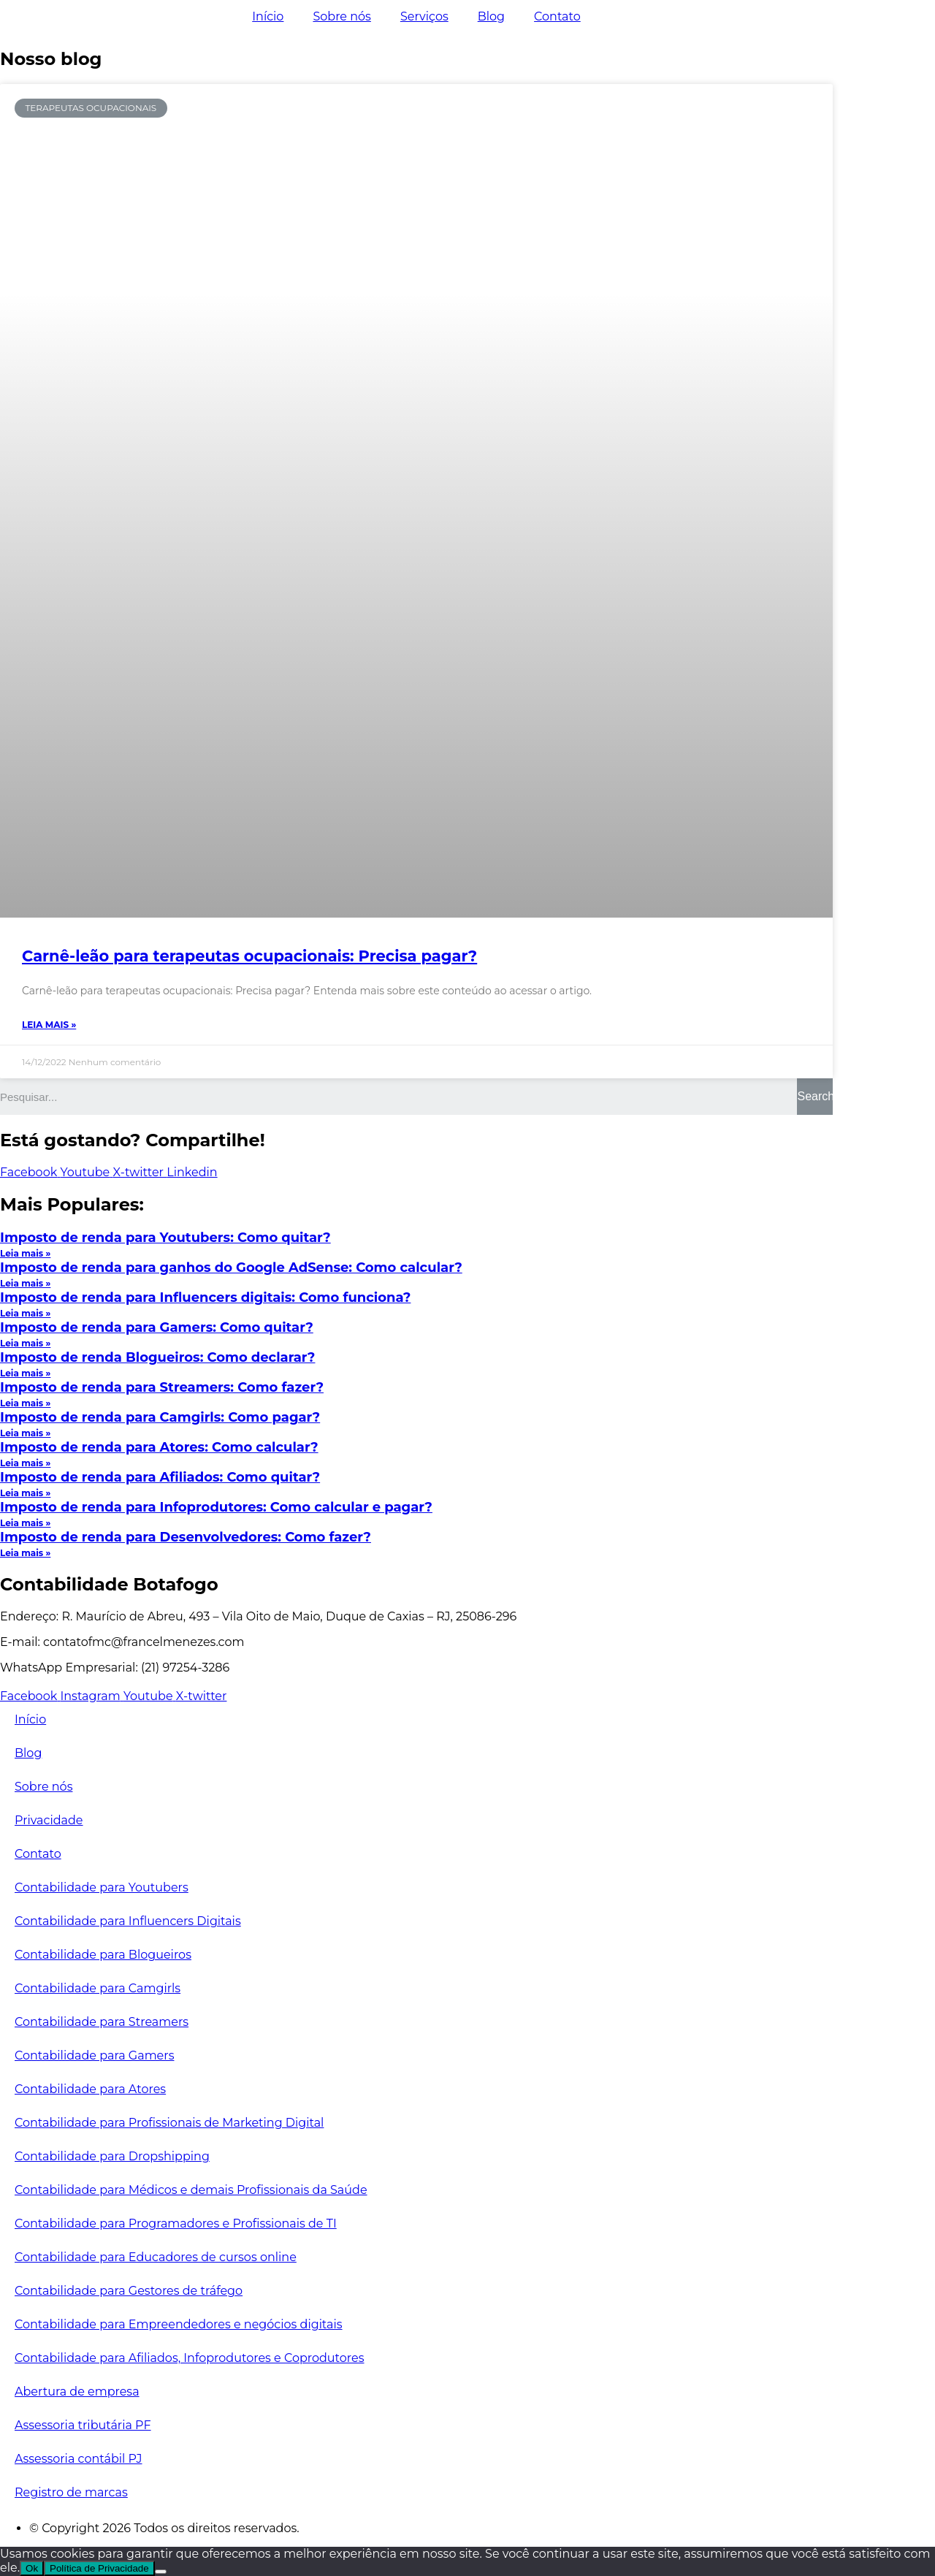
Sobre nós (341, 16)
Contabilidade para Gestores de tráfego (129, 2291)
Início (267, 16)
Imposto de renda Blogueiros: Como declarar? (157, 1357)
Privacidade (49, 1820)
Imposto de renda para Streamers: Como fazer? (162, 1387)
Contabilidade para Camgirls (97, 1988)
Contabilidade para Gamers (94, 2055)
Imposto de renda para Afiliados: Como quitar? (160, 1477)
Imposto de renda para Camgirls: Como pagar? (160, 1417)
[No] (161, 2571)
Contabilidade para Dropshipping (112, 2156)
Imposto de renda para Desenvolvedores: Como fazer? (185, 1537)
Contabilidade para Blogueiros (103, 1955)
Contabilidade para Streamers (101, 2022)
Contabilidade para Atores (90, 2089)
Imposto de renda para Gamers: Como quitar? (156, 1327)
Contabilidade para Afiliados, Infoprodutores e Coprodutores (190, 2358)
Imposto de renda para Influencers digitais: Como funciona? (205, 1297)
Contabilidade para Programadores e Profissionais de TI (176, 2223)
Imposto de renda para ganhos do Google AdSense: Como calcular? (231, 1268)
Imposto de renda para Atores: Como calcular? (159, 1447)
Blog (491, 16)
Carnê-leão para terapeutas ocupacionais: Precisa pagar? (249, 956)
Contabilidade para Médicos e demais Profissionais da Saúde (191, 2190)
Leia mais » (49, 1024)
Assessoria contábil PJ (78, 2459)
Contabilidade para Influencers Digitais (128, 1921)
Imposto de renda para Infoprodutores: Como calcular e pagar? (216, 1507)
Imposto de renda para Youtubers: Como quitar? (165, 1238)
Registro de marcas (71, 2492)
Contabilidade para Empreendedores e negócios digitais (179, 2324)
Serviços (424, 16)
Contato (557, 16)
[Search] (815, 1096)
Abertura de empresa (77, 2391)
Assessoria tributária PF (83, 2425)
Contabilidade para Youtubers (101, 1887)
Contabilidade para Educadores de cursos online (156, 2257)
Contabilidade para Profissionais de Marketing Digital (169, 2123)
